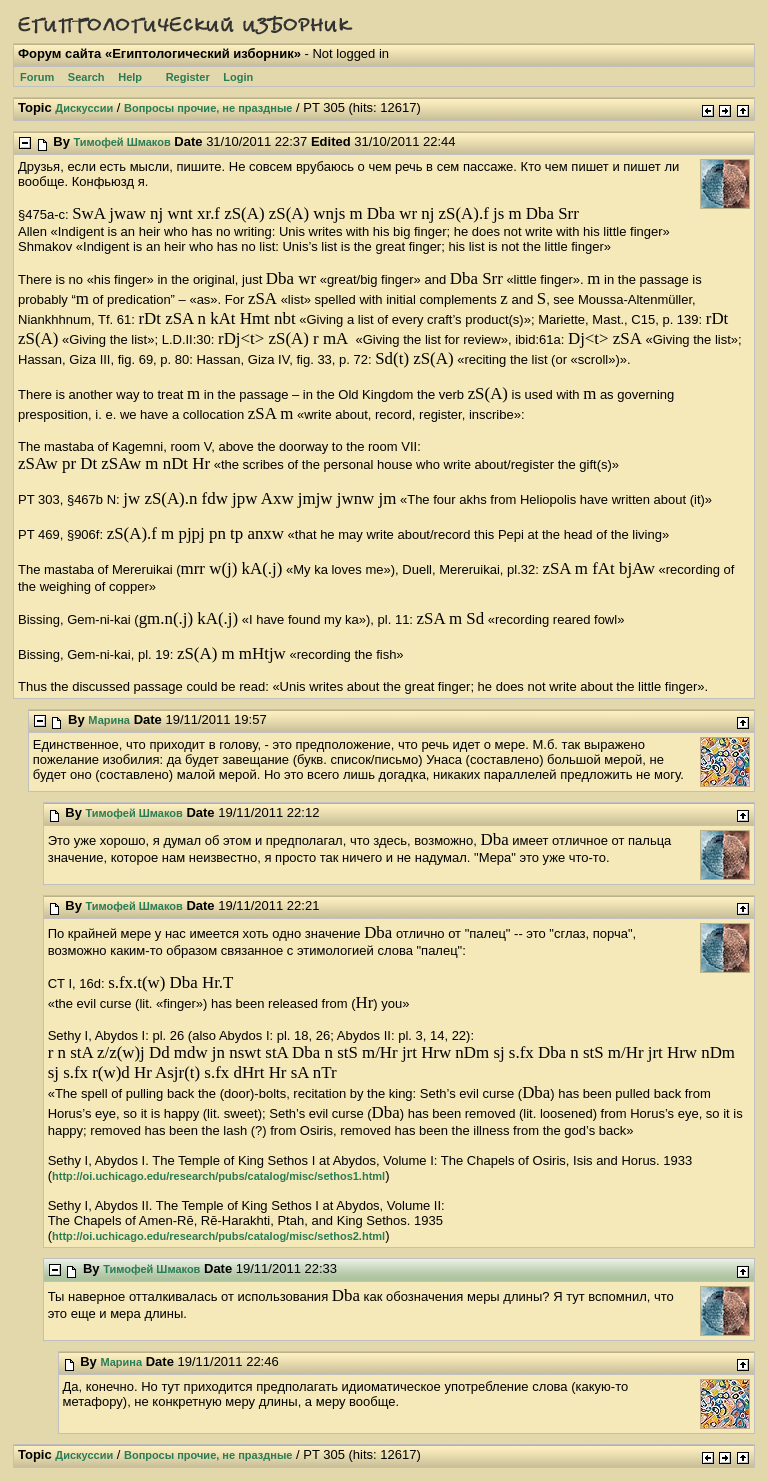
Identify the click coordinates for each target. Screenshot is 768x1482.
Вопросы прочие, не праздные (208, 108)
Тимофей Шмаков (122, 142)
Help (130, 77)
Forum (37, 77)
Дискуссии (84, 108)
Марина (109, 720)
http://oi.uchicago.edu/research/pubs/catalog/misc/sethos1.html (218, 1176)
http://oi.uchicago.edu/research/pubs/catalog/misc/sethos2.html (218, 1236)
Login (238, 77)
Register (188, 77)
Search (86, 77)
